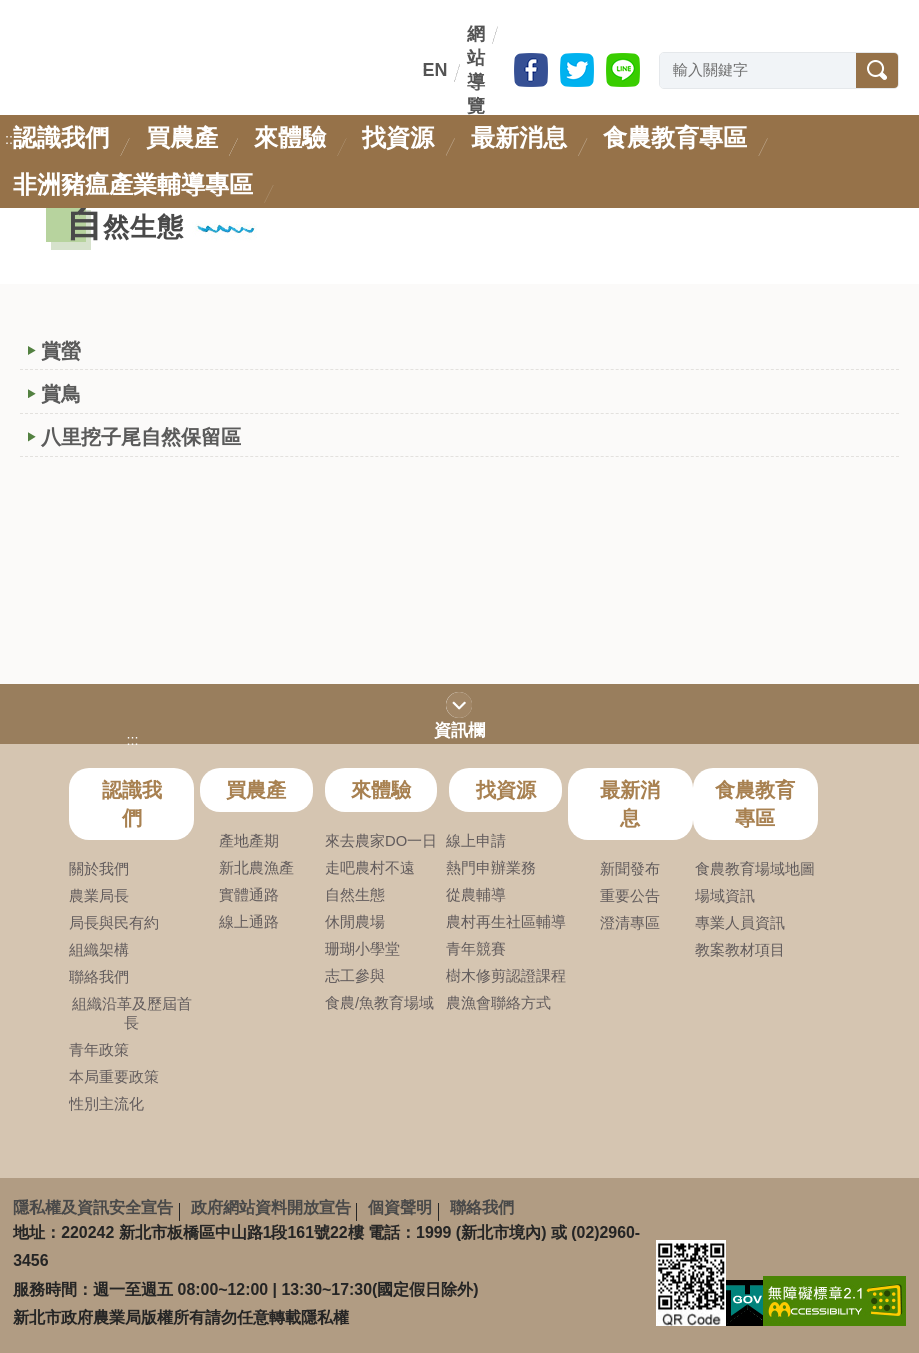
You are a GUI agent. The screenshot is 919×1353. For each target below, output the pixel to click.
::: (419, 70)
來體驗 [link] (290, 137)
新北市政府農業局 (178, 88)
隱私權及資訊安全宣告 (93, 1207)
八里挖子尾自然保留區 (141, 437)
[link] (834, 1300)
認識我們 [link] (61, 137)
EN (434, 70)
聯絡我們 (482, 1207)
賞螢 (61, 351)
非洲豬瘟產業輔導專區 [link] (133, 184)
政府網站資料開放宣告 (271, 1207)
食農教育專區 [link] (675, 137)
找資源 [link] (398, 137)
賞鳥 (61, 394)
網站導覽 (476, 70)
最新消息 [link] (519, 137)
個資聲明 (400, 1207)
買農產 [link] (182, 137)
